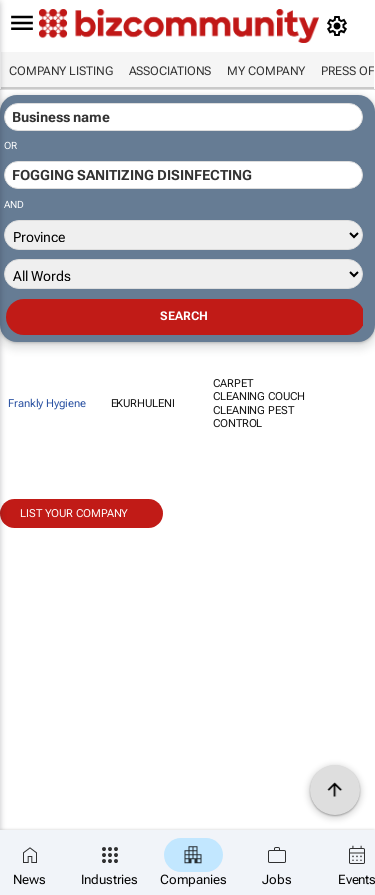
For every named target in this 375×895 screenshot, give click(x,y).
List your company (74, 513)
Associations (170, 71)
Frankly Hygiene (47, 403)
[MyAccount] (340, 26)
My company (266, 71)
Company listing (61, 71)
